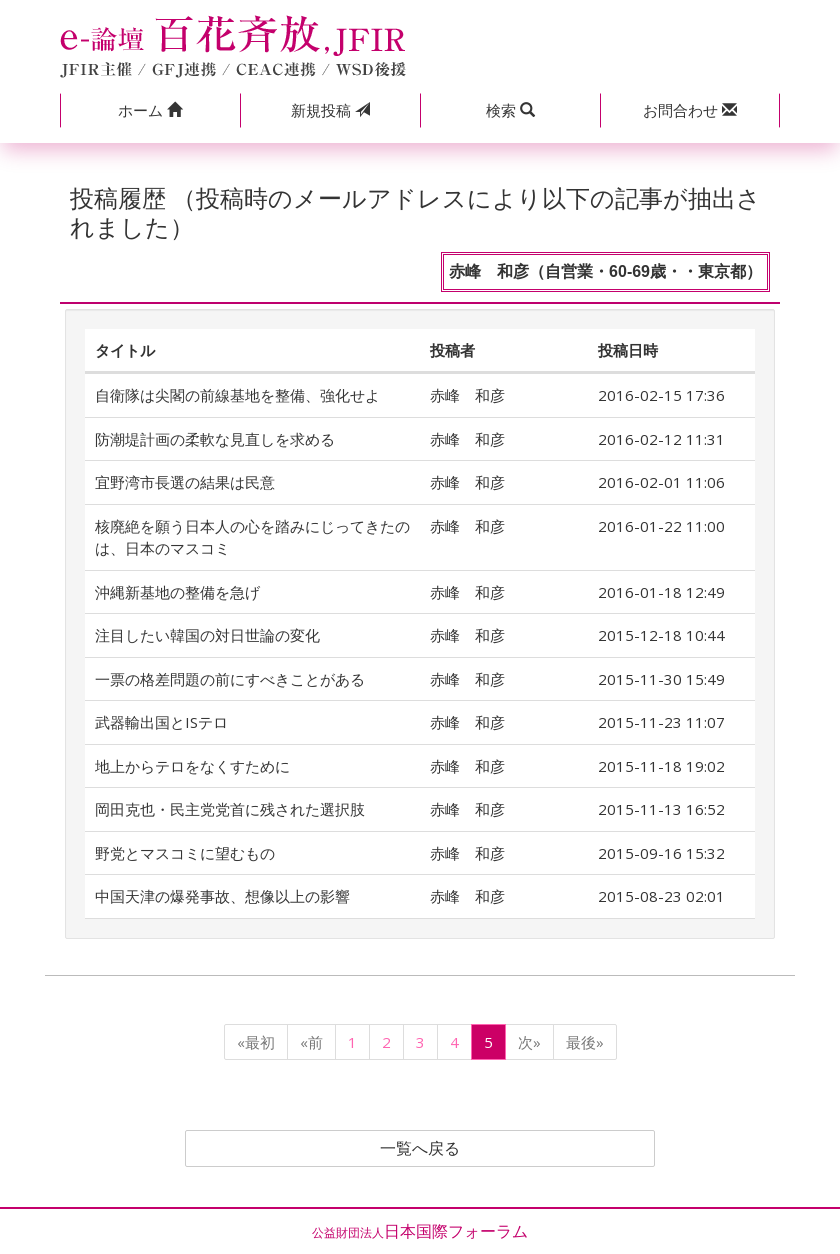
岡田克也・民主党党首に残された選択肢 (230, 809)
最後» (585, 1042)
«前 (311, 1042)
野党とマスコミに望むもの (185, 853)
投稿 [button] (330, 110)
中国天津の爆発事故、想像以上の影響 (222, 896)
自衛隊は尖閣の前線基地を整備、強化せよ (237, 395)
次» (529, 1042)
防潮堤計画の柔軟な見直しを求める (215, 439)
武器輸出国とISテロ (161, 722)
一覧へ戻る (420, 1149)
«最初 (256, 1042)
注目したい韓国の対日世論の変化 (207, 635)
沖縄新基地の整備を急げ (177, 592)
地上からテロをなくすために (192, 766)
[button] (150, 110)
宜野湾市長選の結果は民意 (185, 482)
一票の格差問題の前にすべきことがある (230, 679)
